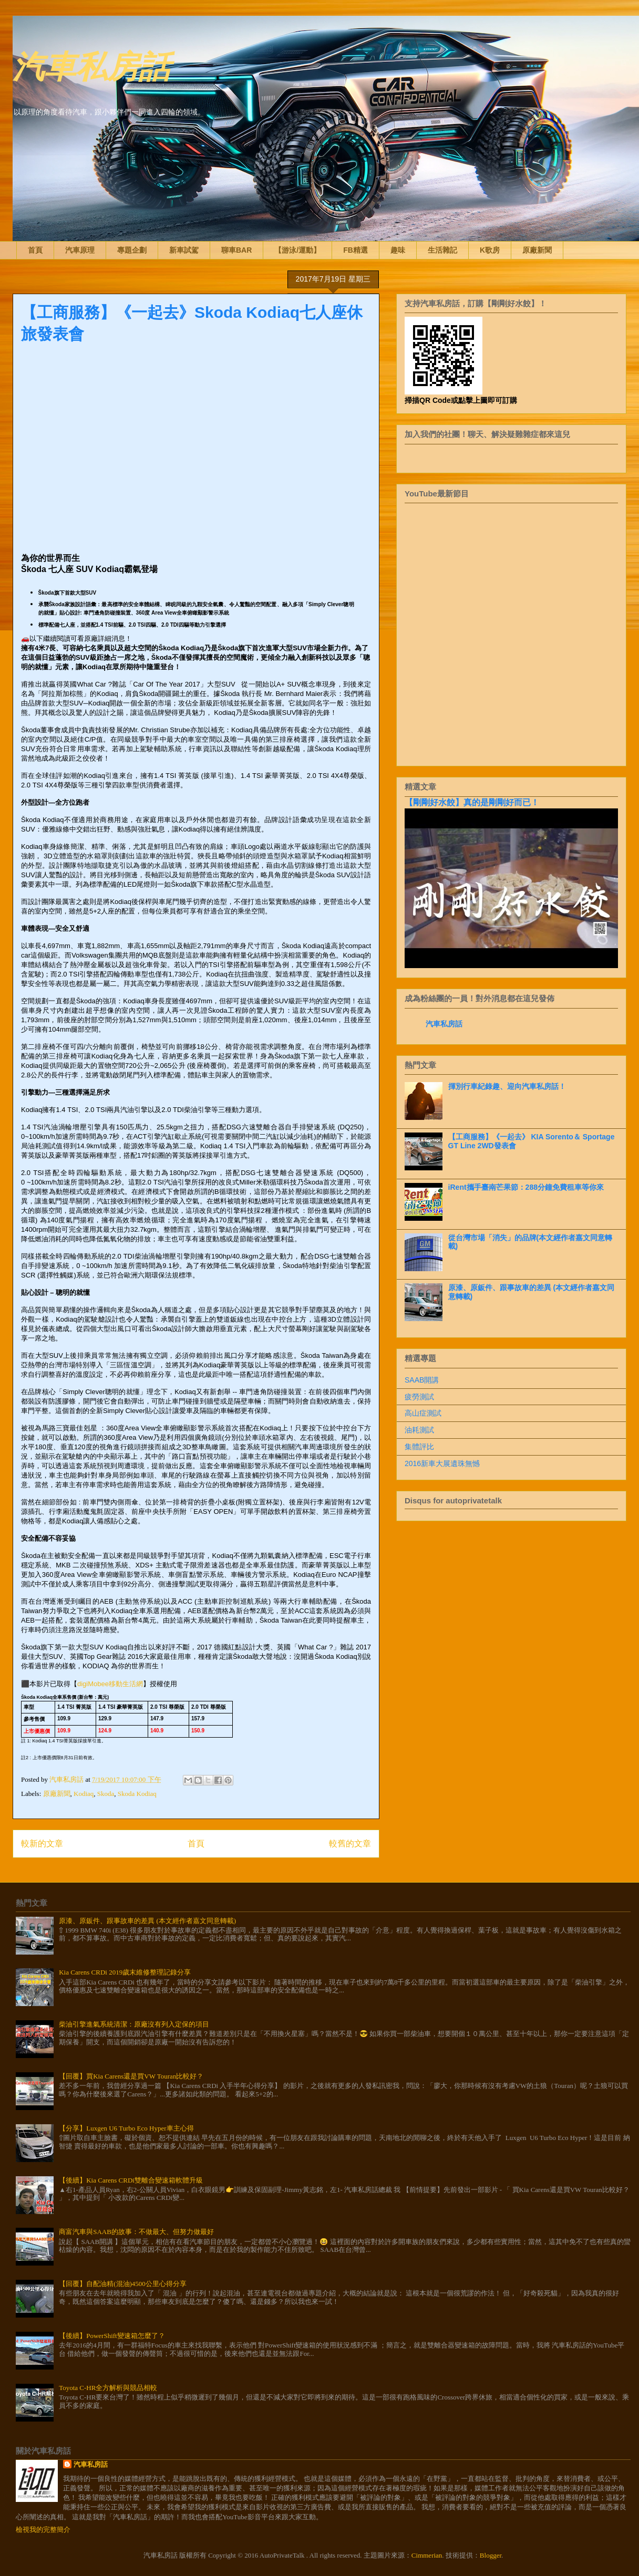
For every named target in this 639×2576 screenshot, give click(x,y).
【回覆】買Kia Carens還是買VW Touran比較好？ (131, 2076)
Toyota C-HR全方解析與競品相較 (108, 2388)
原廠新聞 (537, 250)
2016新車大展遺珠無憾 (442, 1463)
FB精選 (355, 250)
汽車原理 (80, 250)
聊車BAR (236, 250)
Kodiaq (84, 1794)
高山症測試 (423, 1413)
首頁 (35, 250)
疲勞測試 (419, 1397)
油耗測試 (419, 1430)
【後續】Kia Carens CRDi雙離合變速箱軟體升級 (131, 2180)
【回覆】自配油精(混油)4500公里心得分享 (123, 2284)
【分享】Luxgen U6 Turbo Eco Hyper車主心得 (126, 2128)
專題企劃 (132, 250)
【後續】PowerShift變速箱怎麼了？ (112, 2336)
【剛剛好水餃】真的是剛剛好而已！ (472, 802)
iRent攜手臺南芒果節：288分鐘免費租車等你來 (526, 1187)
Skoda (106, 1794)
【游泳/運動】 (297, 250)
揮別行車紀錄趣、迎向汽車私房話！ (507, 1086)
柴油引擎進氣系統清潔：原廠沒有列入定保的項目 (134, 2024)
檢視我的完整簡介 (43, 2529)
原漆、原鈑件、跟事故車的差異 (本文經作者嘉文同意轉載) (147, 1921)
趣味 (397, 250)
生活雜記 (442, 250)
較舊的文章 (350, 1843)
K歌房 (490, 250)
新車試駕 (184, 250)
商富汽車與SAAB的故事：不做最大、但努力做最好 (136, 2232)
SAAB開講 (422, 1380)
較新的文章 (42, 1843)
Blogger (490, 2555)
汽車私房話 (91, 65)
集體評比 (419, 1446)
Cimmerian (426, 2555)
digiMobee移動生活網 (110, 1684)
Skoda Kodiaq (137, 1794)
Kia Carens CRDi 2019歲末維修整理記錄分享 (125, 1972)
